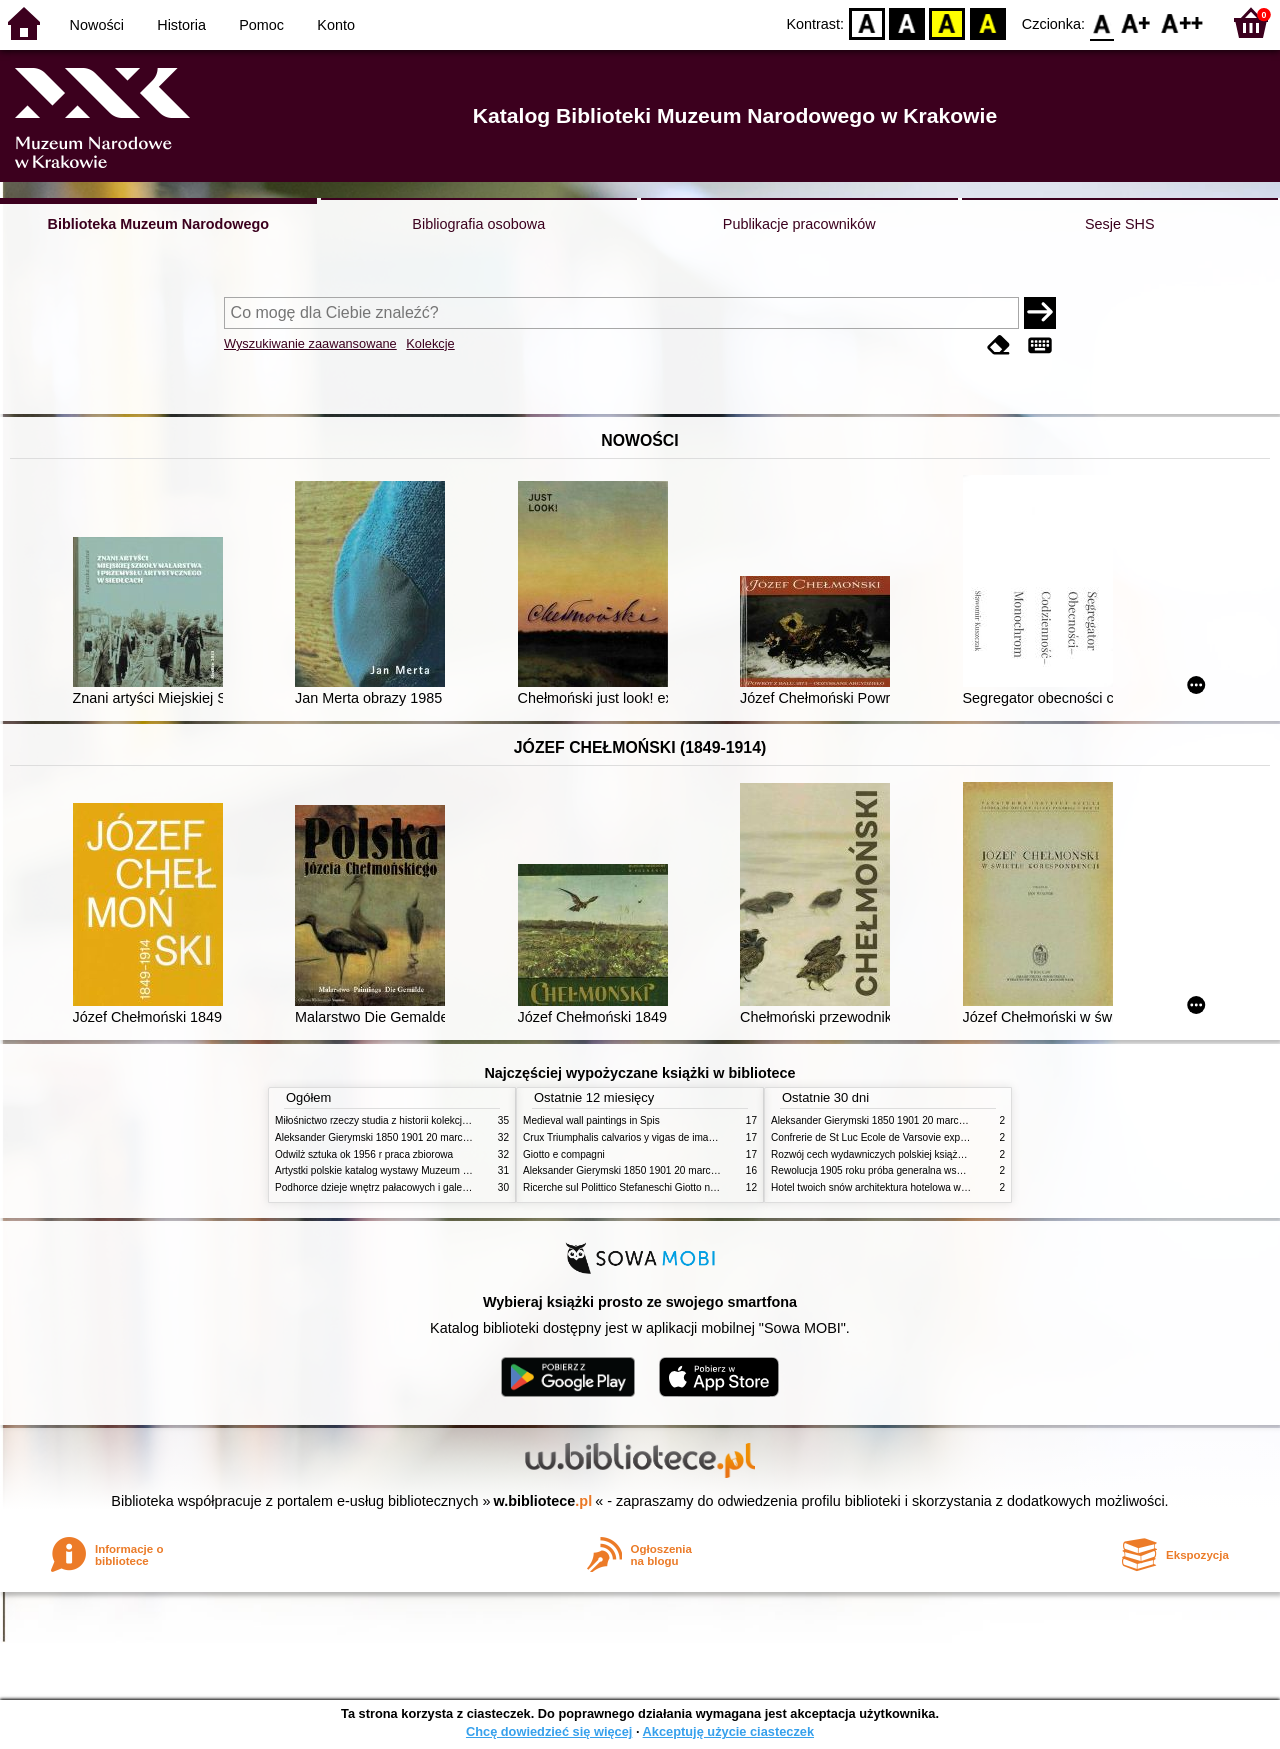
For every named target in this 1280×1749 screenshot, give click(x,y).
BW (907, 22)
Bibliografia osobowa (478, 224)
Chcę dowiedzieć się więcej (549, 1731)
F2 (1182, 22)
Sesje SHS (1120, 224)
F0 (1101, 22)
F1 (1136, 22)
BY (987, 22)
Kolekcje (430, 343)
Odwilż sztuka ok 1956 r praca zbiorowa (364, 1154)
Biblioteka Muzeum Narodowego (158, 224)
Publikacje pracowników (799, 224)
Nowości (97, 25)
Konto (336, 25)
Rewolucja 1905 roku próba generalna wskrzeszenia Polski (902, 1170)
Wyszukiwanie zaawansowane (310, 343)
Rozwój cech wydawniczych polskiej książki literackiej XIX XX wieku (922, 1154)
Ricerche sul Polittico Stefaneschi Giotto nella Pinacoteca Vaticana (671, 1187)
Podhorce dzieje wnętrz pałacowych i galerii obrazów (393, 1187)
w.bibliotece (543, 1501)
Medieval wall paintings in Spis (591, 1120)
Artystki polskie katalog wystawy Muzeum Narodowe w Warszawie (422, 1170)
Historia (181, 25)
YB (947, 22)
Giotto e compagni (564, 1154)
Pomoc (261, 25)
